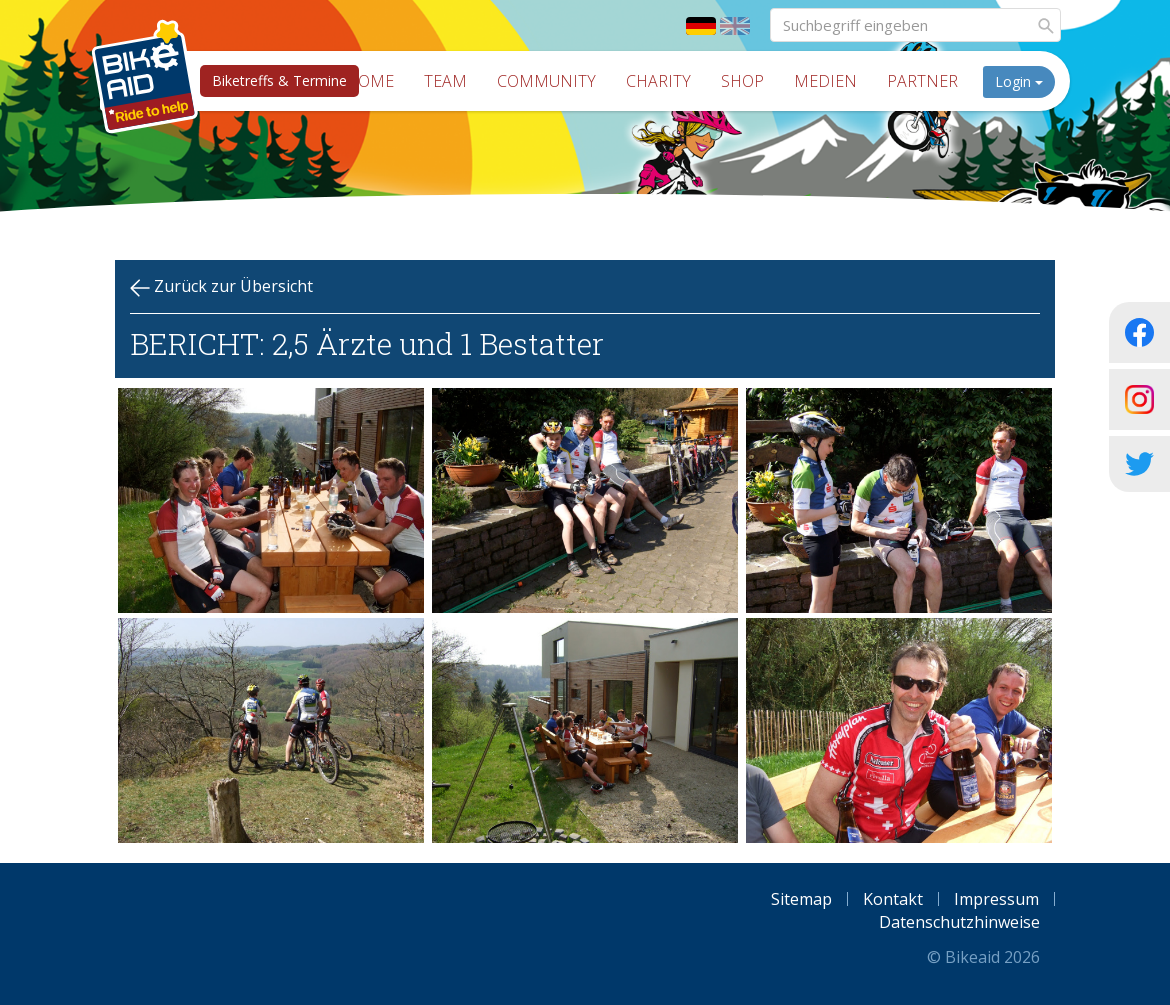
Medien (825, 81)
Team (445, 81)
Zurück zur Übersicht (221, 286)
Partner (922, 81)
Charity (658, 81)
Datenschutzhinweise (959, 922)
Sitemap (801, 899)
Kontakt (893, 899)
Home (370, 81)
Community (546, 81)
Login (1019, 81)
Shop (742, 81)
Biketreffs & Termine (279, 80)
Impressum (996, 899)
